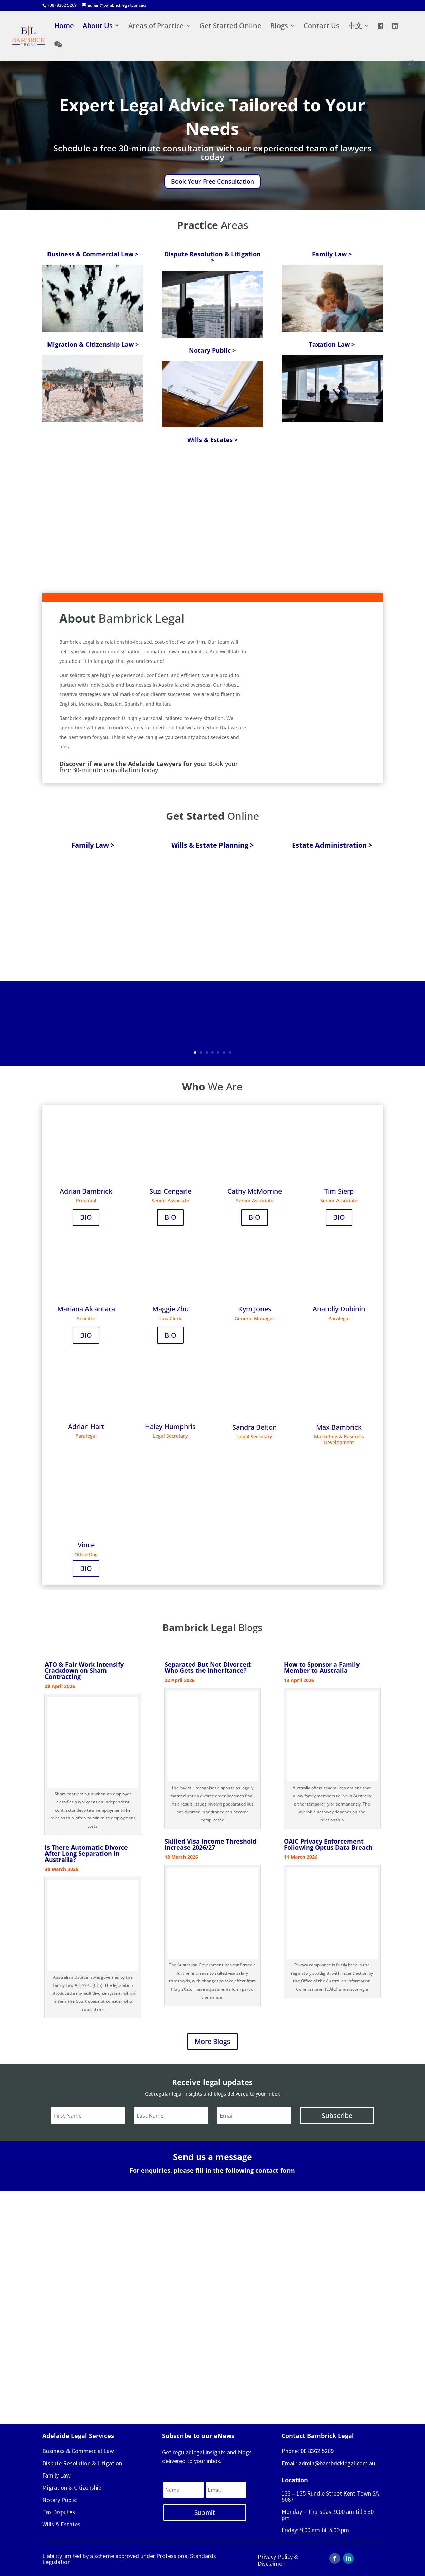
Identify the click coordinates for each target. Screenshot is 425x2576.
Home (64, 26)
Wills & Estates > (212, 440)
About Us (98, 26)
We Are (212, 1086)
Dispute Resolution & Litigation (82, 2463)
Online (212, 816)
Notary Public (59, 2500)
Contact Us (322, 26)
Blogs (279, 26)
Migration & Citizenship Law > (93, 344)
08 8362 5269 (317, 2451)
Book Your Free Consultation (212, 181)
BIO (86, 1217)
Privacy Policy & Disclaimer (278, 2560)
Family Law (56, 2475)
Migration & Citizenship (71, 2487)
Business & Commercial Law (78, 2451)
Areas (212, 225)
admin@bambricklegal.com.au (336, 2463)
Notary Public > (212, 350)
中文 (355, 26)
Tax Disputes (58, 2512)
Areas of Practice (156, 26)
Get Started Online (230, 26)
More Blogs (212, 2041)
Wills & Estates (61, 2524)
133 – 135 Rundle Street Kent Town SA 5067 (330, 2496)
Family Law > (332, 254)
